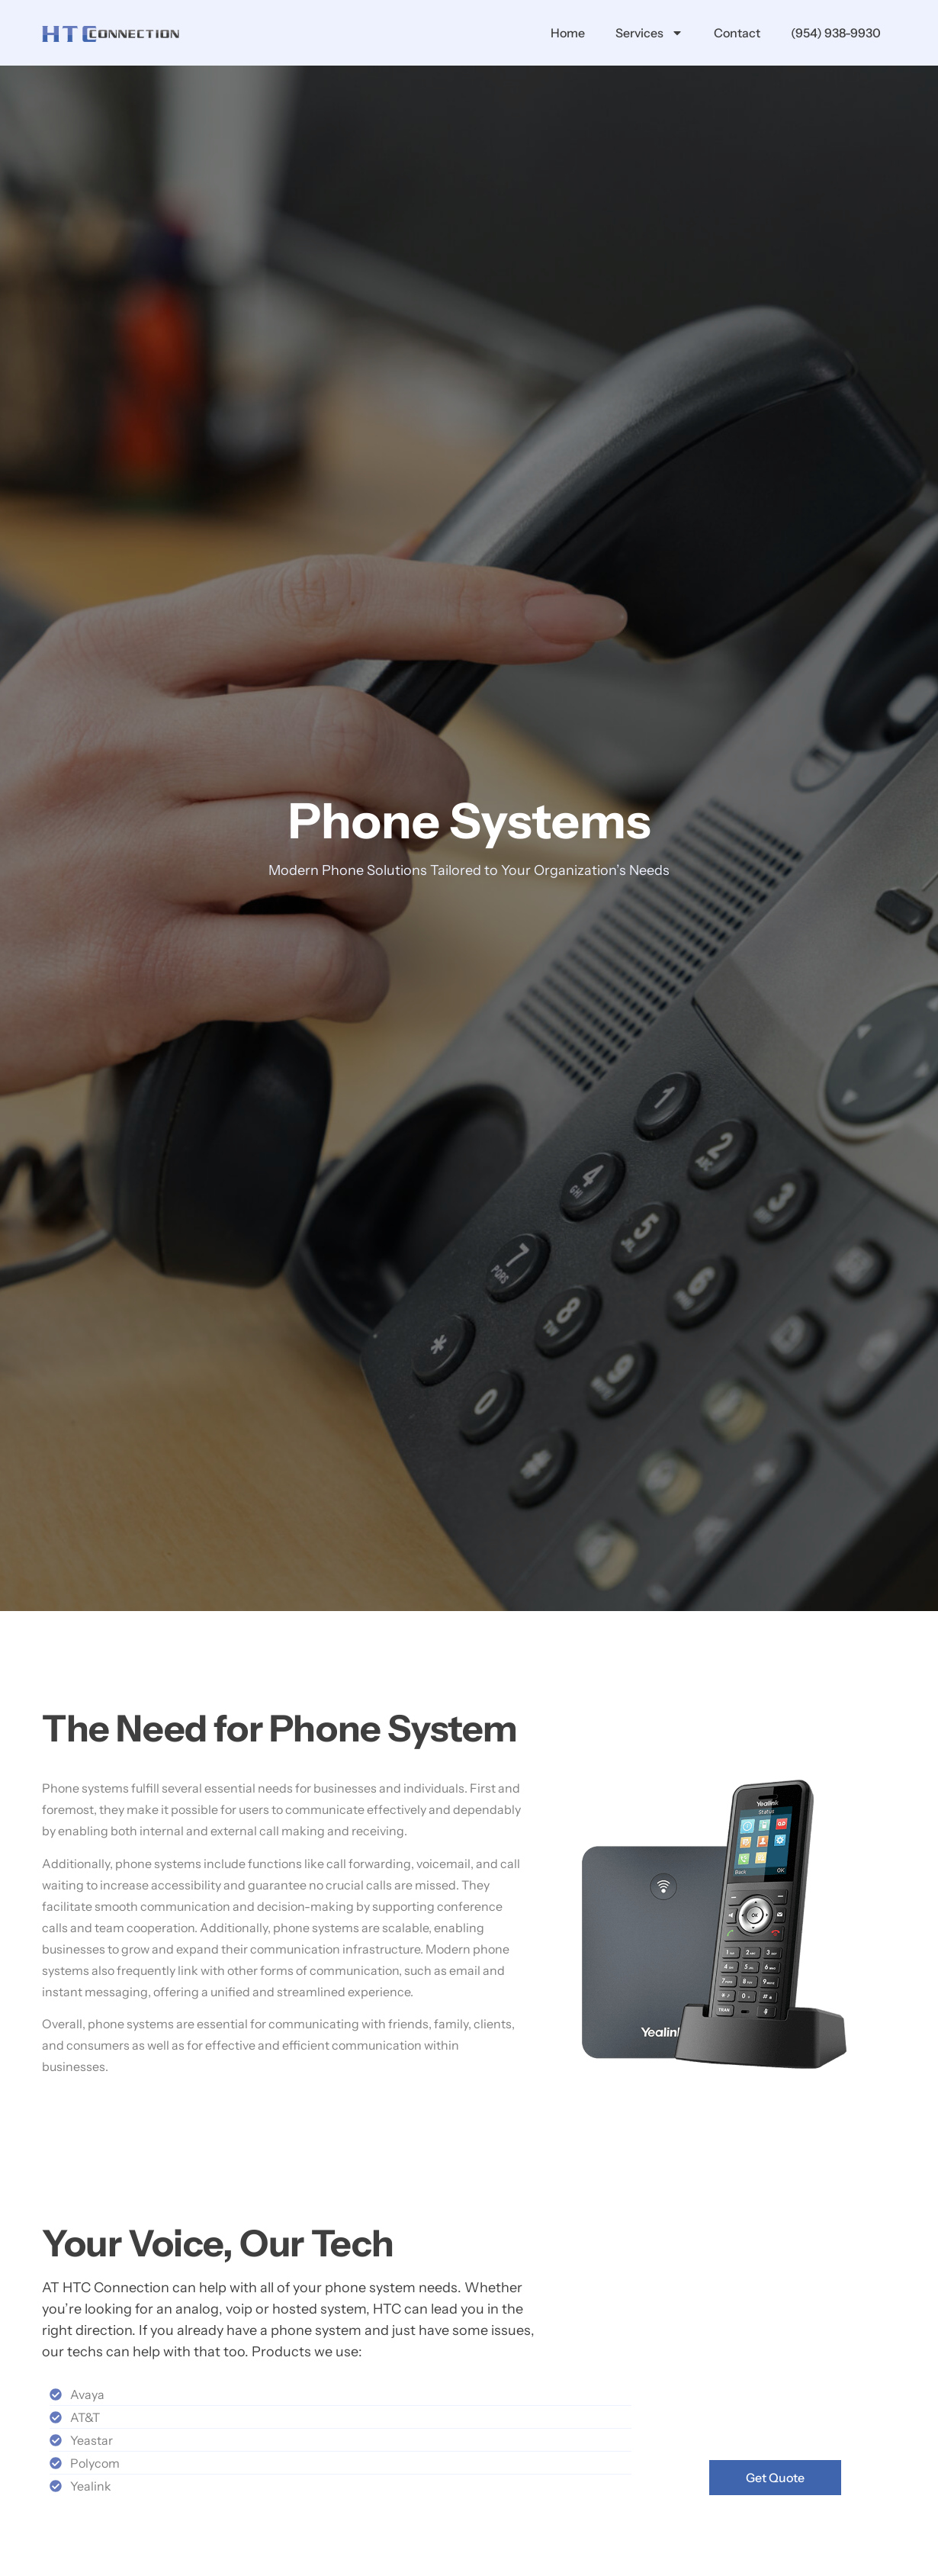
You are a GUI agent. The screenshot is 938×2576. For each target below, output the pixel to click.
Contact (737, 32)
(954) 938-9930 (836, 32)
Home (568, 32)
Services (649, 33)
